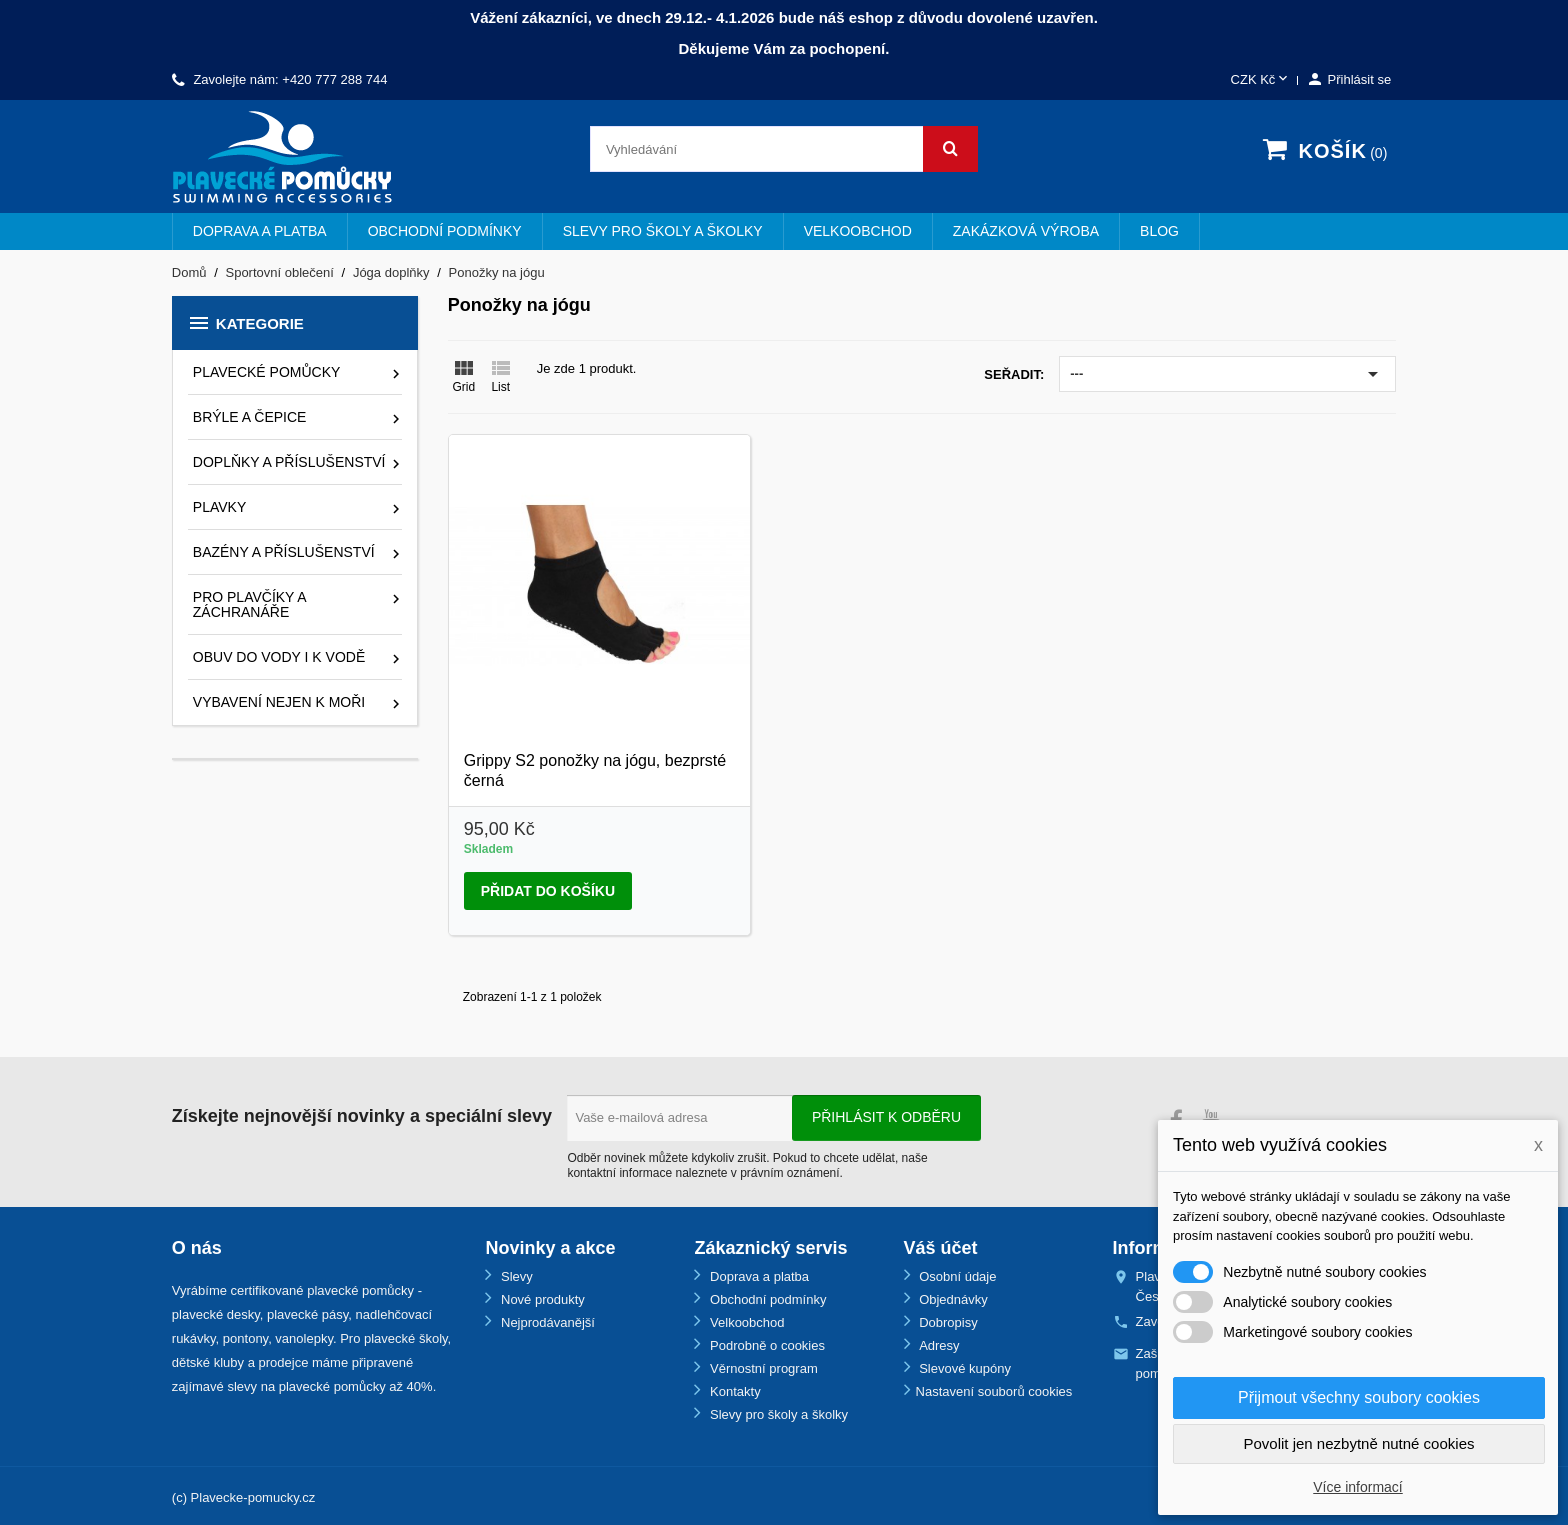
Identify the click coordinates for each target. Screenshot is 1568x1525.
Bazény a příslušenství (284, 552)
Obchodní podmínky (445, 231)
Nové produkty (540, 1299)
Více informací (1357, 1487)
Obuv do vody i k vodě (279, 657)
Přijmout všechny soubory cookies (1359, 1397)
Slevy (514, 1276)
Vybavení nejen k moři (279, 702)
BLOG (1159, 231)
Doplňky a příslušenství (289, 462)
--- (1227, 374)
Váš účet (941, 1248)
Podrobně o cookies (765, 1345)
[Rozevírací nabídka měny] (1261, 80)
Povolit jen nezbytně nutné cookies (1359, 1443)
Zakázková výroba (1026, 231)
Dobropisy (947, 1322)
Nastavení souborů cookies (994, 1391)
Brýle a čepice (250, 417)
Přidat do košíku (548, 891)
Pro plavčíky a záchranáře (249, 604)
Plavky (219, 507)
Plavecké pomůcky (267, 372)
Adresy (938, 1345)
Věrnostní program (761, 1368)
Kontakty (733, 1391)
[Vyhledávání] (784, 149)
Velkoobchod (858, 231)
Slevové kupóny (963, 1368)
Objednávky (952, 1299)
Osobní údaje (956, 1276)
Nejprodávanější (546, 1322)
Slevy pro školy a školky (663, 231)
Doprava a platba (260, 231)
